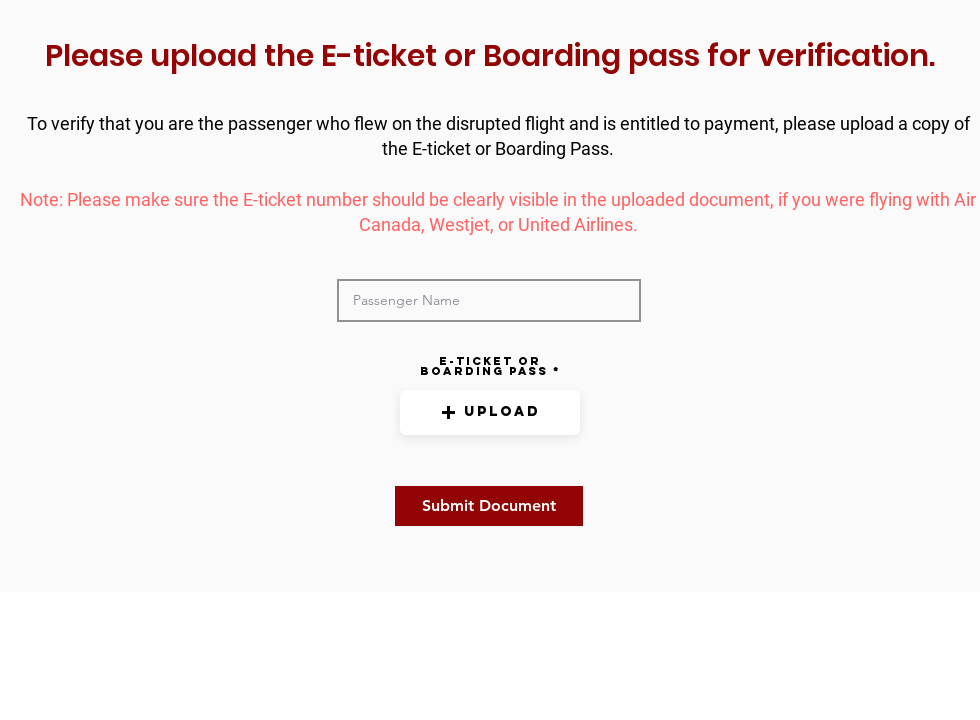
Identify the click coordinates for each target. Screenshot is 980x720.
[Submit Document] (489, 506)
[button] (490, 412)
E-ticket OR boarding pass (484, 366)
